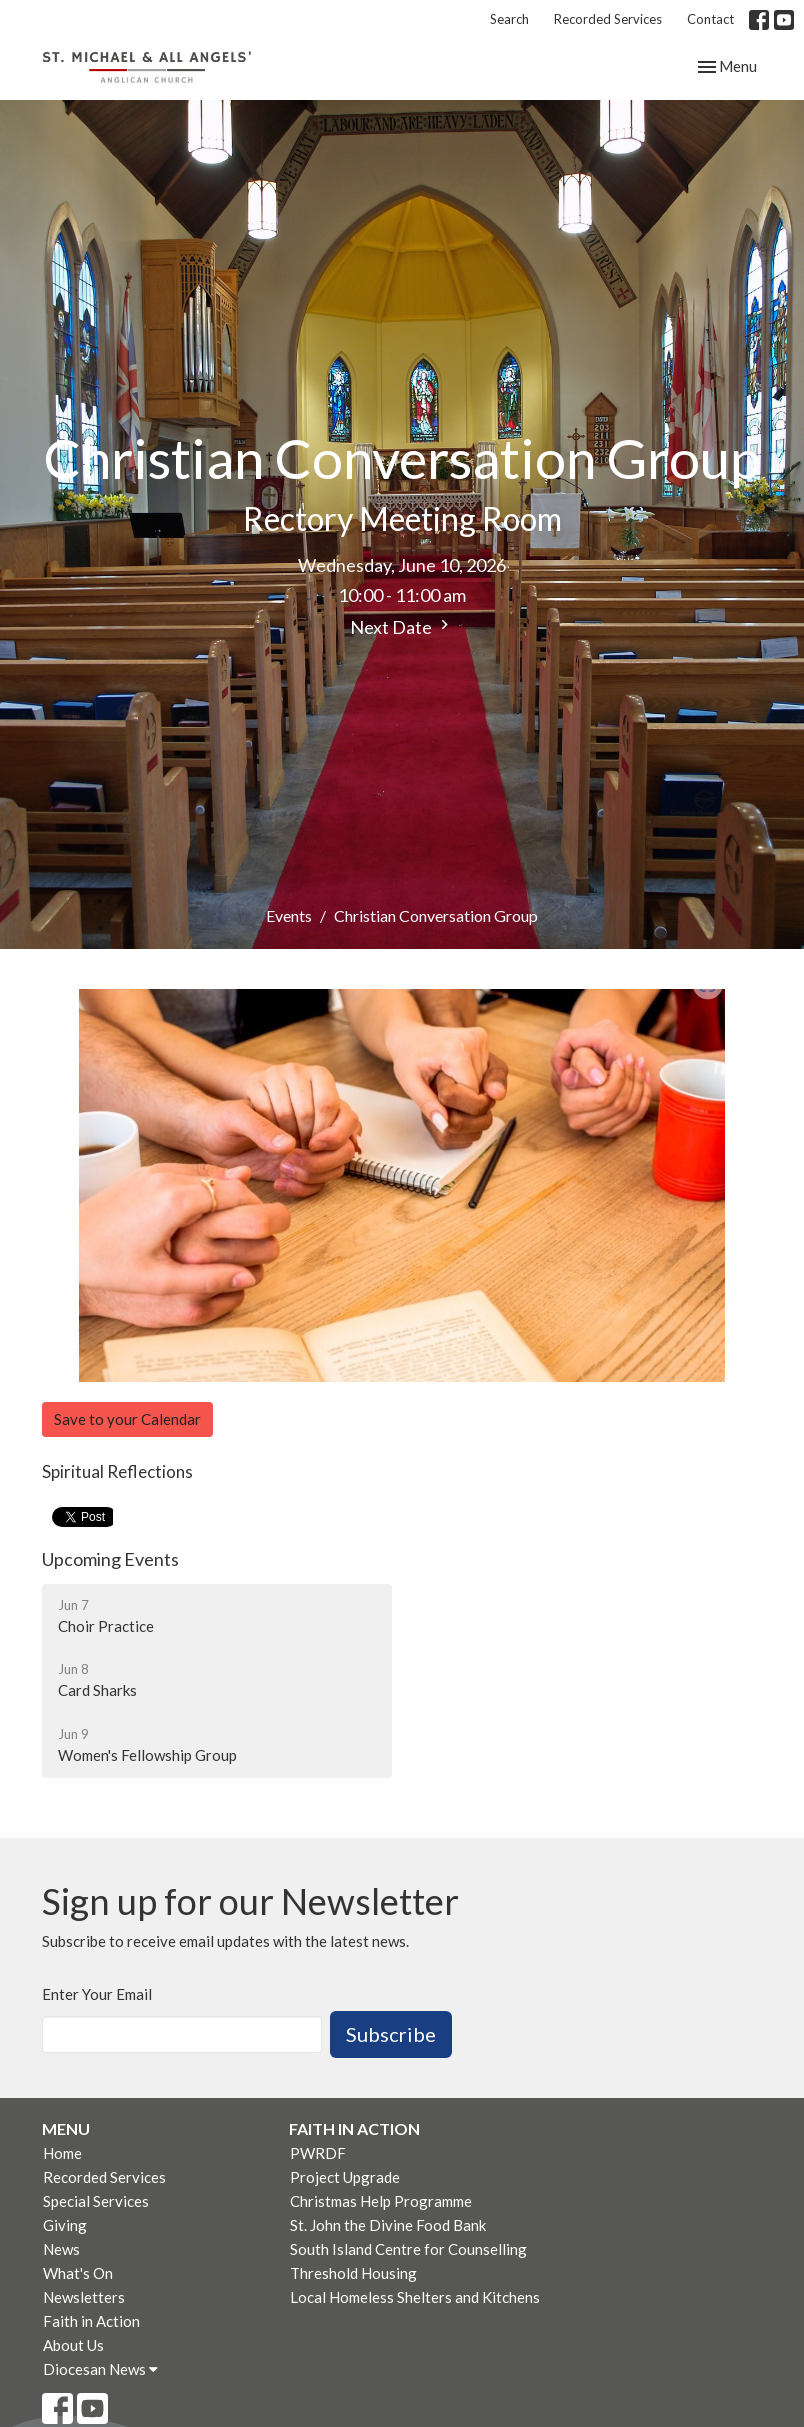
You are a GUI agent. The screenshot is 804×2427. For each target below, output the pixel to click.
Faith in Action (91, 2321)
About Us (73, 2345)
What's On (78, 2273)
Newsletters (84, 2297)
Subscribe (391, 2034)
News (61, 2249)
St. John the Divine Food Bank (388, 2225)
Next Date (402, 626)
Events (289, 915)
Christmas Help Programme (381, 2201)
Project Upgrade (345, 2177)
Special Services (96, 2201)
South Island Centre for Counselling (408, 2249)
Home (62, 2153)
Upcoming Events (110, 1559)
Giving (65, 2225)
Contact (710, 19)
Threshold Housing (353, 2273)
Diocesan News (100, 2369)
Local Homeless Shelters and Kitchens (415, 2297)
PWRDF (318, 2153)
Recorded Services (608, 19)
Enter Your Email (97, 1994)
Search (509, 19)
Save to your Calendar (127, 1419)
